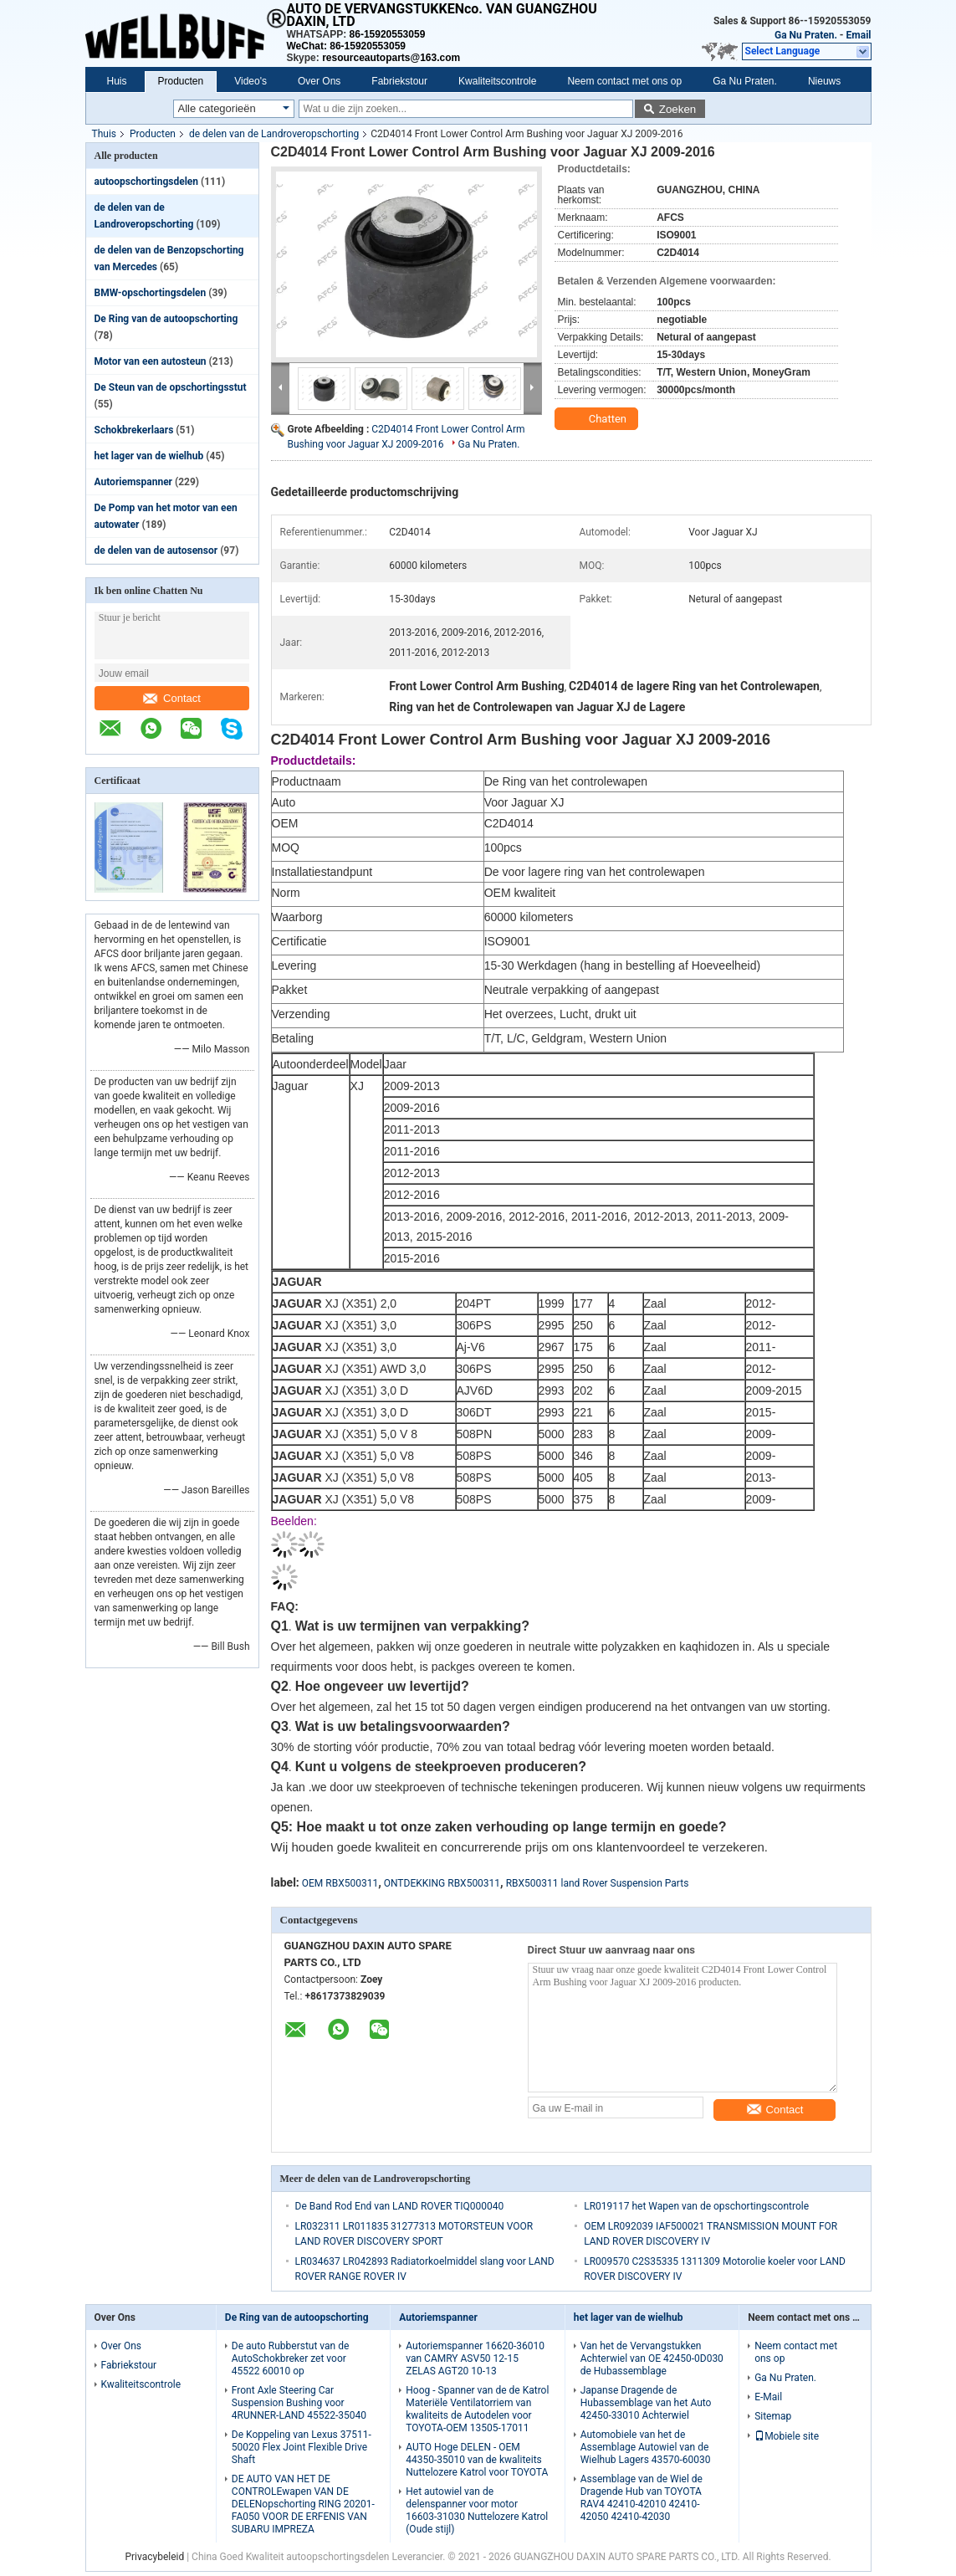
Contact (172, 698)
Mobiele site (786, 2436)
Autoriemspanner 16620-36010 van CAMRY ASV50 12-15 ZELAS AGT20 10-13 (475, 2358)
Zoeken (677, 109)
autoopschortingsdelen (147, 181)
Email (859, 35)
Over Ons (319, 81)
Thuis (104, 134)
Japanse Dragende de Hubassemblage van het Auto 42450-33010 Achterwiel (646, 2402)
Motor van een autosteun (151, 361)
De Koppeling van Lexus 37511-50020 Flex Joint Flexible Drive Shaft (301, 2447)
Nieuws (824, 81)
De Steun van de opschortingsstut (171, 387)
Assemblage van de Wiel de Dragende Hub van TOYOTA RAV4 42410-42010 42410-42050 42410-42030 (641, 2497)
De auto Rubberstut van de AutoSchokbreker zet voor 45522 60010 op (291, 2358)
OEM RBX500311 (340, 1883)
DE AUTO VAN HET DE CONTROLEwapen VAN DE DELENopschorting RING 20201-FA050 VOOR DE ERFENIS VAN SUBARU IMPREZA (303, 2504)
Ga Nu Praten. (806, 35)
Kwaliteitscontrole (497, 81)
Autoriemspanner (134, 482)
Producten (181, 81)
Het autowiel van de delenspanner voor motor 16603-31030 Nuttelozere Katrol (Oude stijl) (477, 2510)
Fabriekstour (399, 81)
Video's (250, 81)
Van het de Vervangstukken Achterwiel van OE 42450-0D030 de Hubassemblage (651, 2358)
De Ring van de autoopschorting (166, 319)
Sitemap (772, 2416)
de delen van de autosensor (156, 550)
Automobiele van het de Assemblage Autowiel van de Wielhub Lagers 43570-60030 (645, 2447)
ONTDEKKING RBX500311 (442, 1883)
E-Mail (768, 2397)
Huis (117, 81)
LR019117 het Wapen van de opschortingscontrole (696, 2206)
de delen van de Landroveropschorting (274, 134)
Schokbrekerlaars (134, 430)
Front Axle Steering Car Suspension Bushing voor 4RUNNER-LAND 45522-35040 (299, 2402)
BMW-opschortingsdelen (151, 293)
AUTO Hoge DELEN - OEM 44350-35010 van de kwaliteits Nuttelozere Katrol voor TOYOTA (477, 2459)
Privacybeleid (154, 2557)
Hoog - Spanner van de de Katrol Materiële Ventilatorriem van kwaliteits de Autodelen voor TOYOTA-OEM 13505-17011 (477, 2409)
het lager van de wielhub (149, 456)
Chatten (598, 419)
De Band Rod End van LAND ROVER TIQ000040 (399, 2206)
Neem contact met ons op (624, 81)
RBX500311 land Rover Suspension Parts (597, 1883)
